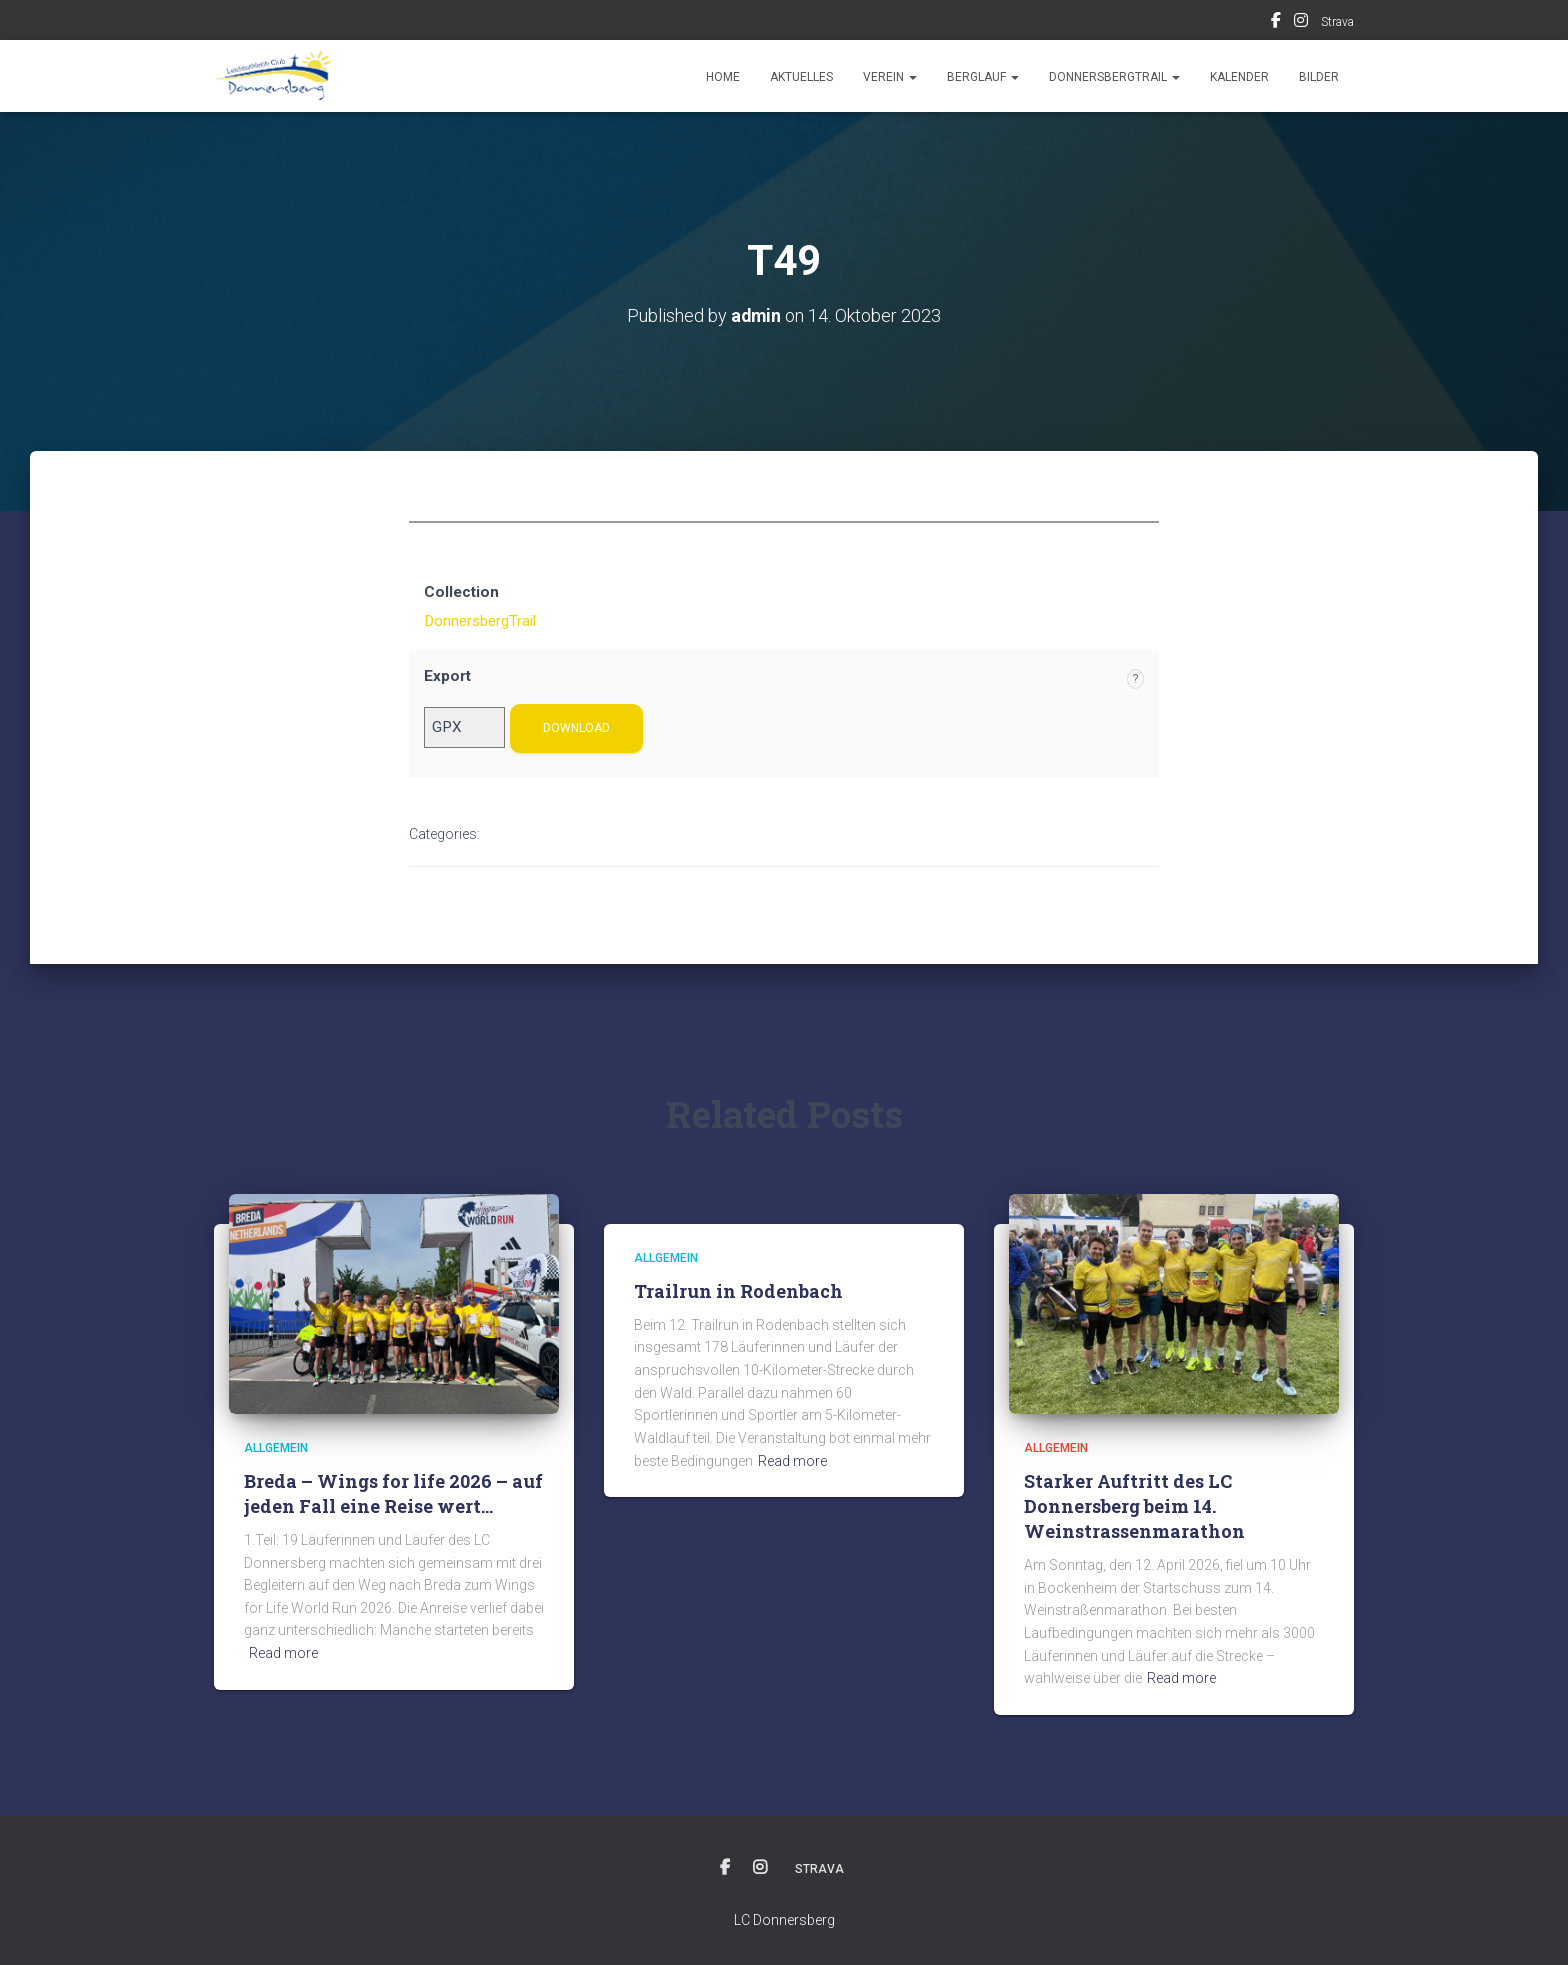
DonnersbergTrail (1114, 77)
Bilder (1319, 77)
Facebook (1276, 23)
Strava (1337, 22)
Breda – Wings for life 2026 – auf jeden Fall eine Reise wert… (393, 1493)
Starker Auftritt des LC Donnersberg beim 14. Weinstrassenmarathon (1134, 1506)
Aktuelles (801, 77)
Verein (890, 77)
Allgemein (276, 1448)
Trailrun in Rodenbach (738, 1291)
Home (723, 77)
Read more (283, 1653)
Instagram (1301, 23)
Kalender (1239, 77)
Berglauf (983, 77)
